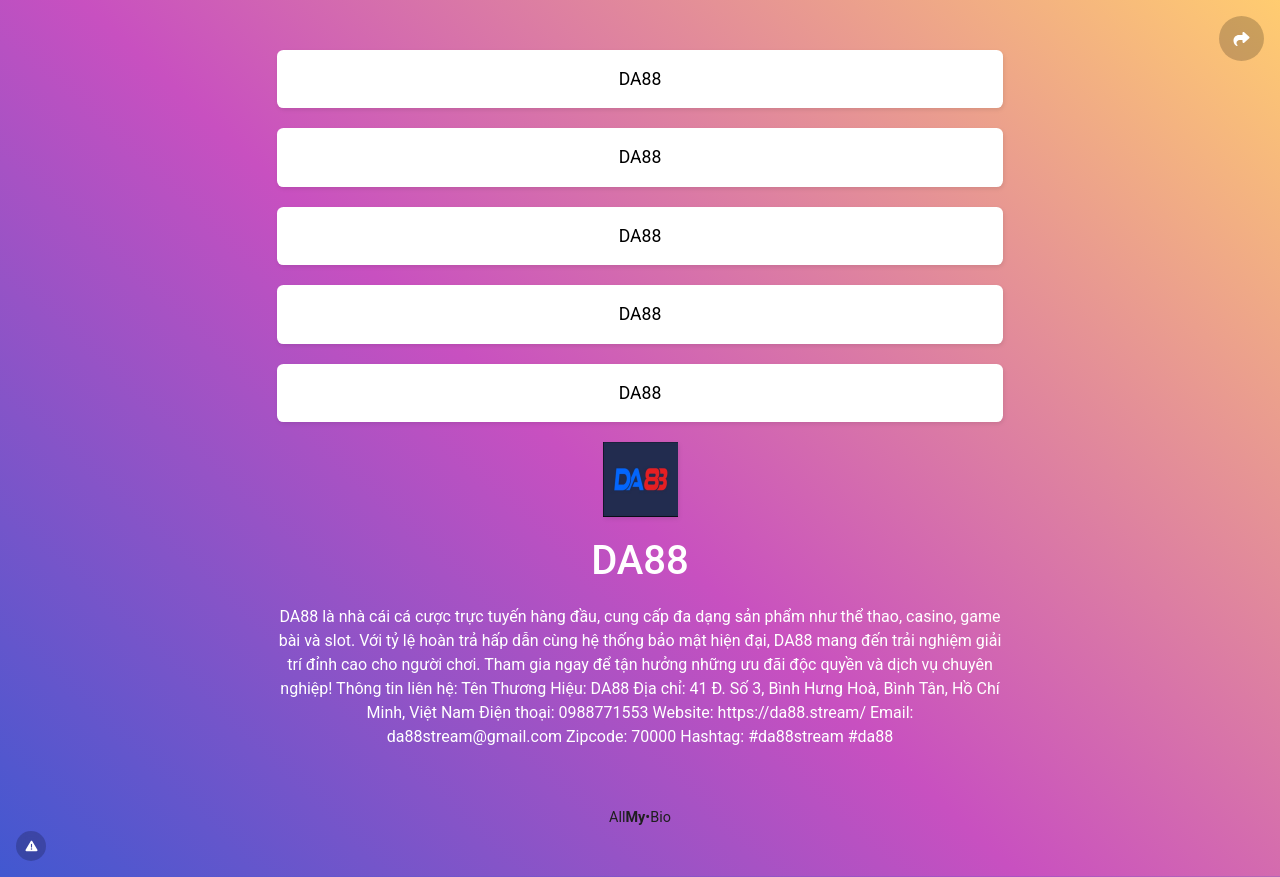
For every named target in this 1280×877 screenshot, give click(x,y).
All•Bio (640, 817)
